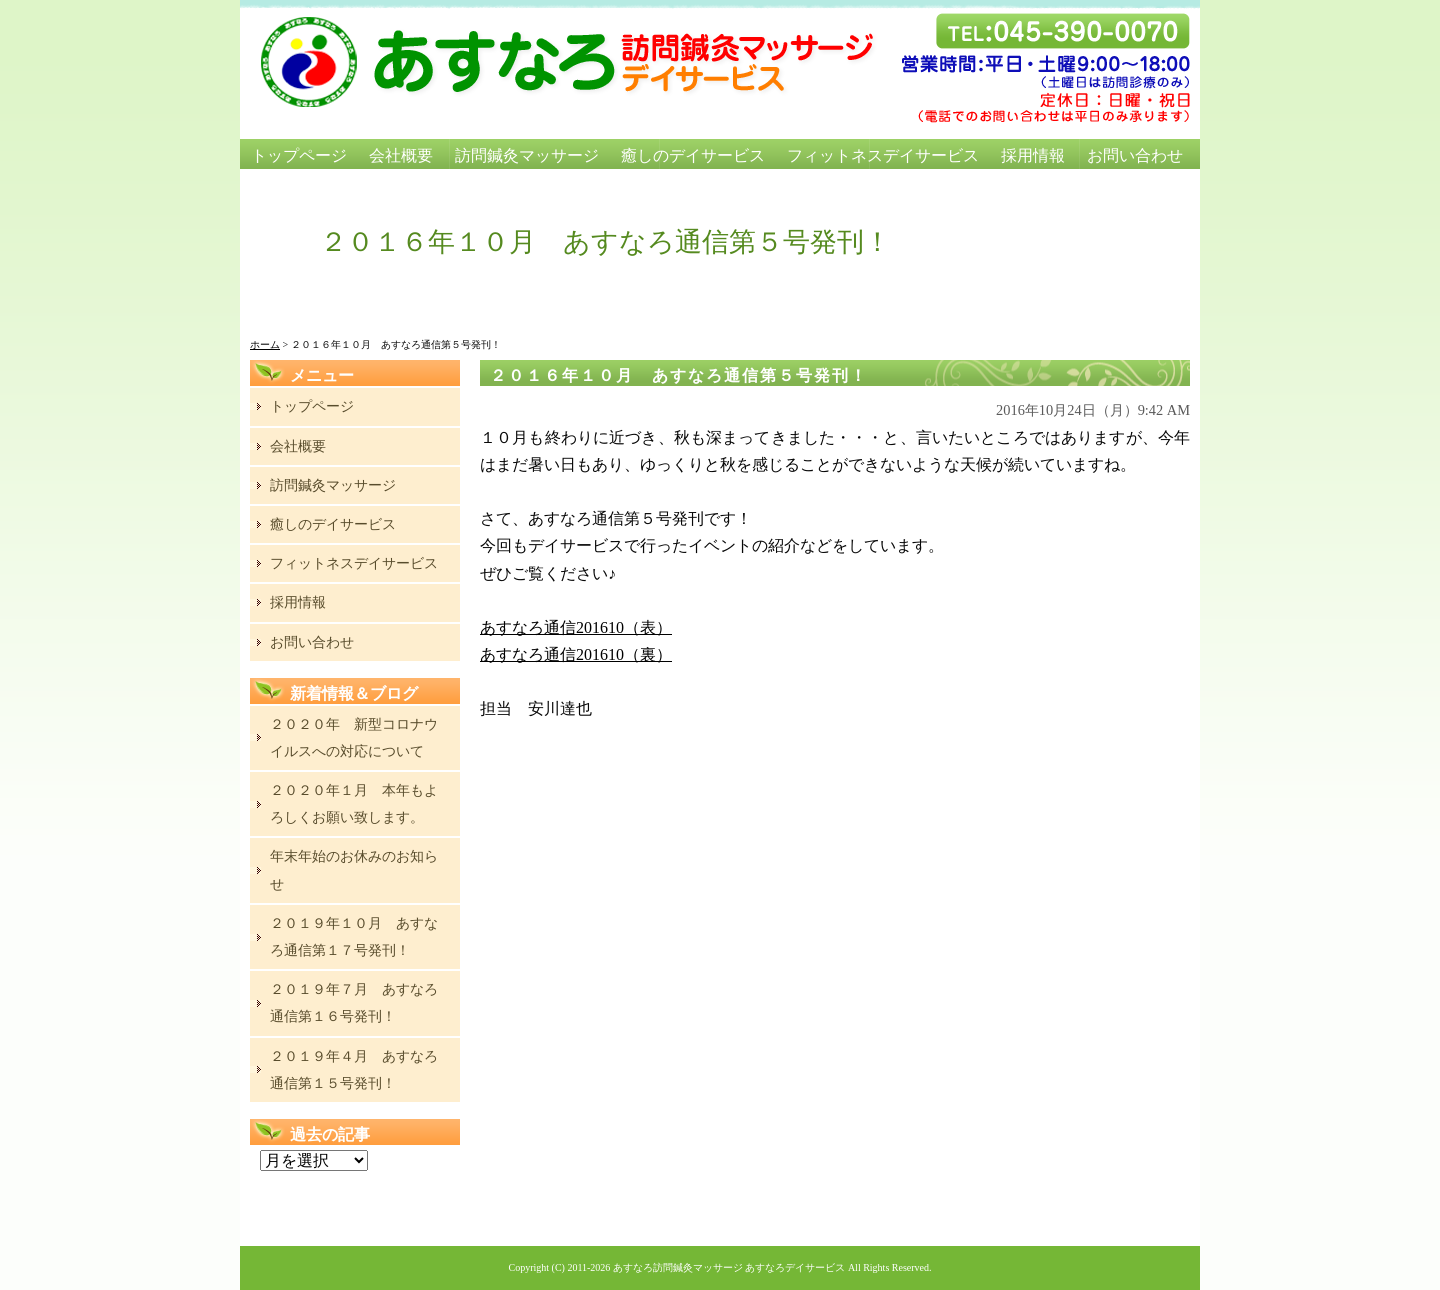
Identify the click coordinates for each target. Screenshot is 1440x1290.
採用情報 (1033, 155)
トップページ (299, 155)
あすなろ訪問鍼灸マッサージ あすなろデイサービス (729, 1267)
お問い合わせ (1135, 155)
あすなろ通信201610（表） (576, 627)
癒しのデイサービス (693, 155)
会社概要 (401, 155)
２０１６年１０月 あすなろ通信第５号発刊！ (679, 375)
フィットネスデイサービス (883, 155)
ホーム (265, 344)
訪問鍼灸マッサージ (527, 155)
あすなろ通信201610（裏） (576, 654)
